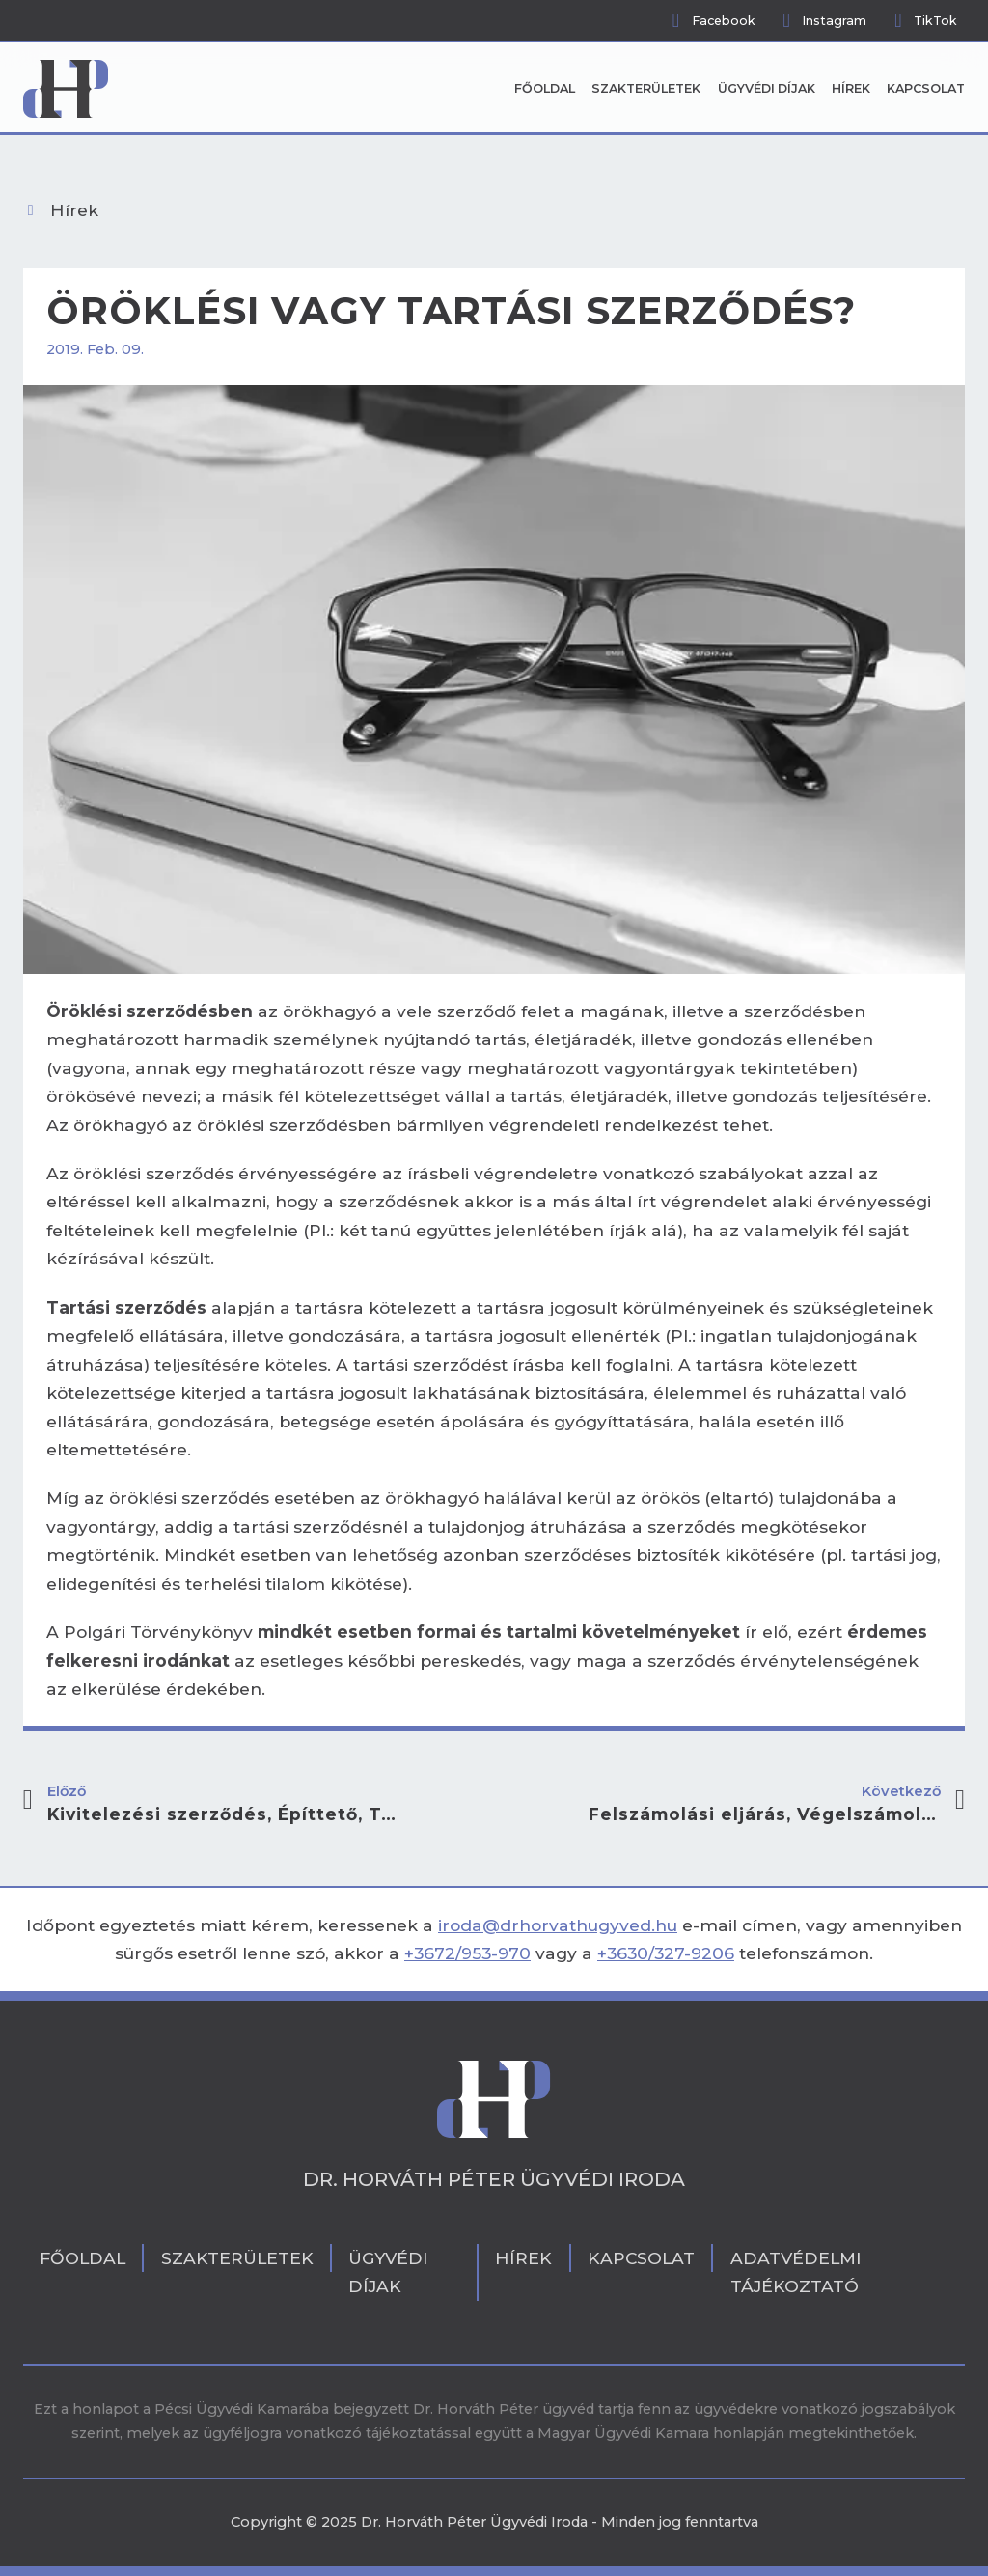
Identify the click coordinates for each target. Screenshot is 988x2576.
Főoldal (544, 88)
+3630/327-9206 (665, 1953)
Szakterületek (645, 88)
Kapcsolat (926, 88)
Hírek (851, 88)
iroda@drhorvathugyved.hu (557, 1925)
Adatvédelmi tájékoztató (796, 2272)
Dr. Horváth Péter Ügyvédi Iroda (494, 2179)
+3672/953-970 (467, 1953)
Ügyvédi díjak (766, 88)
